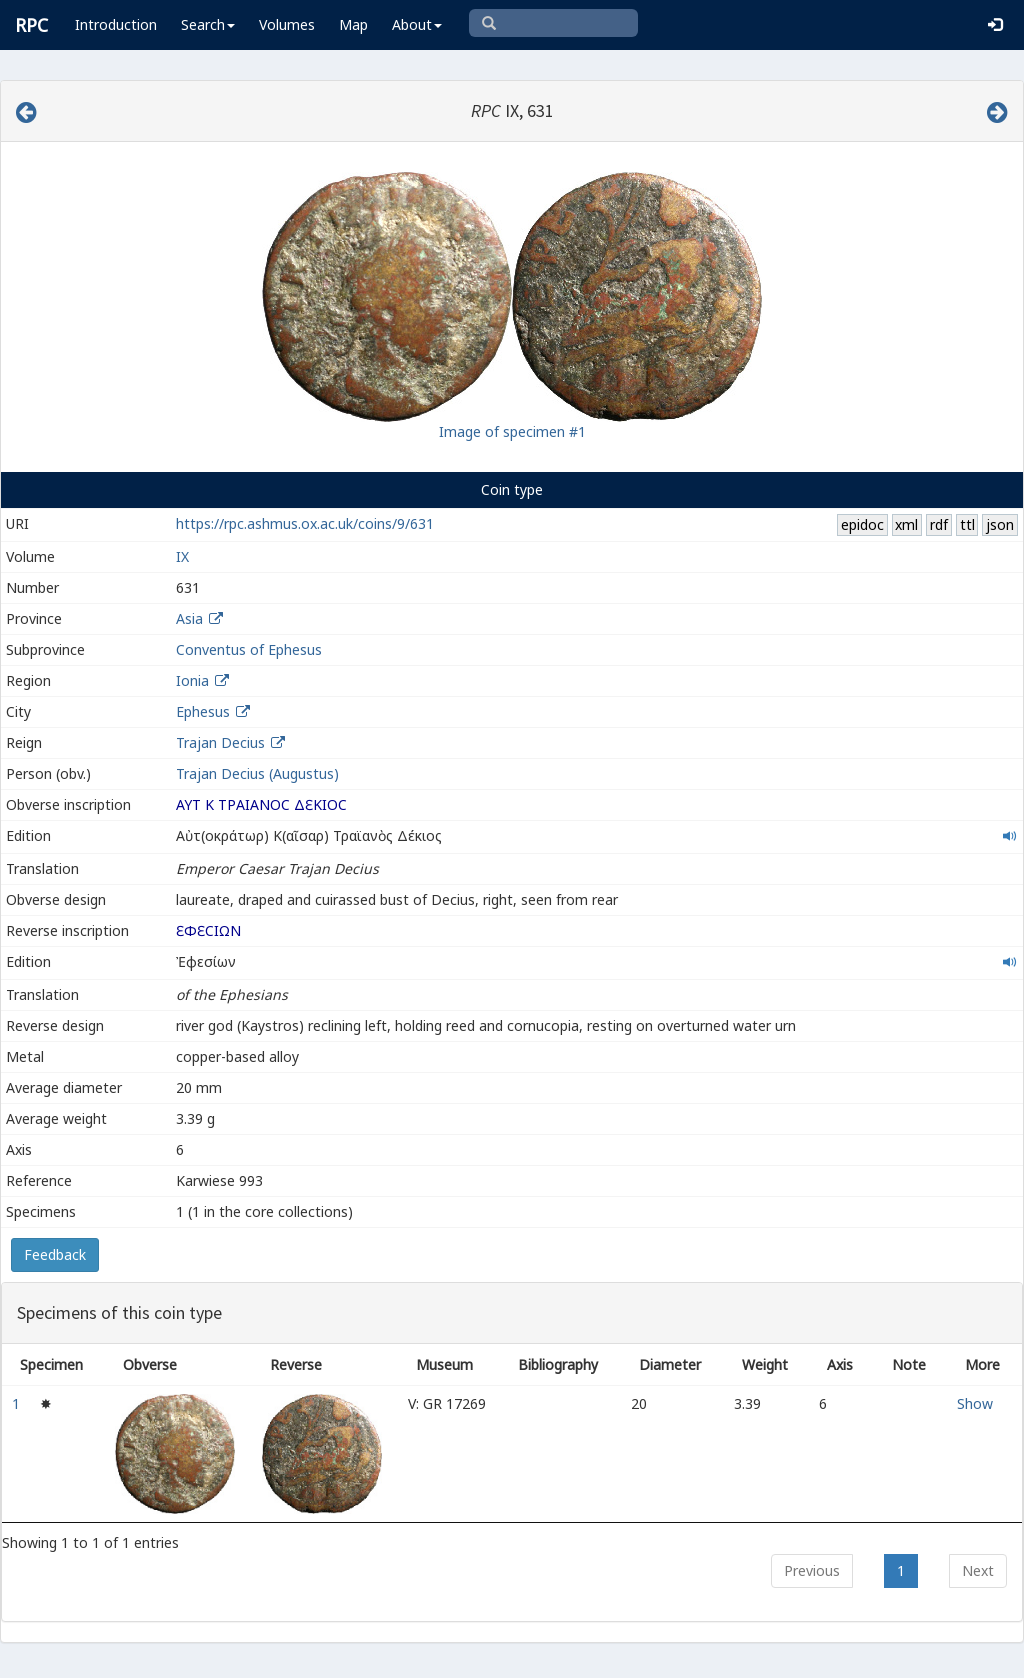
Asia (189, 618)
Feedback (55, 1254)
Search (208, 24)
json (1000, 524)
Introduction (116, 24)
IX (182, 556)
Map (353, 24)
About (417, 24)
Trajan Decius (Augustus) (257, 773)
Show (975, 1403)
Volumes (287, 24)
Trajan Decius (220, 742)
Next (978, 1570)
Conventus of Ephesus (249, 649)
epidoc (862, 524)
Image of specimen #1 (512, 431)
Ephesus (203, 711)
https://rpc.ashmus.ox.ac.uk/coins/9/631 (305, 523)
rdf (939, 524)
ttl (967, 524)
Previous (812, 1570)
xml (906, 524)
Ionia (192, 680)
